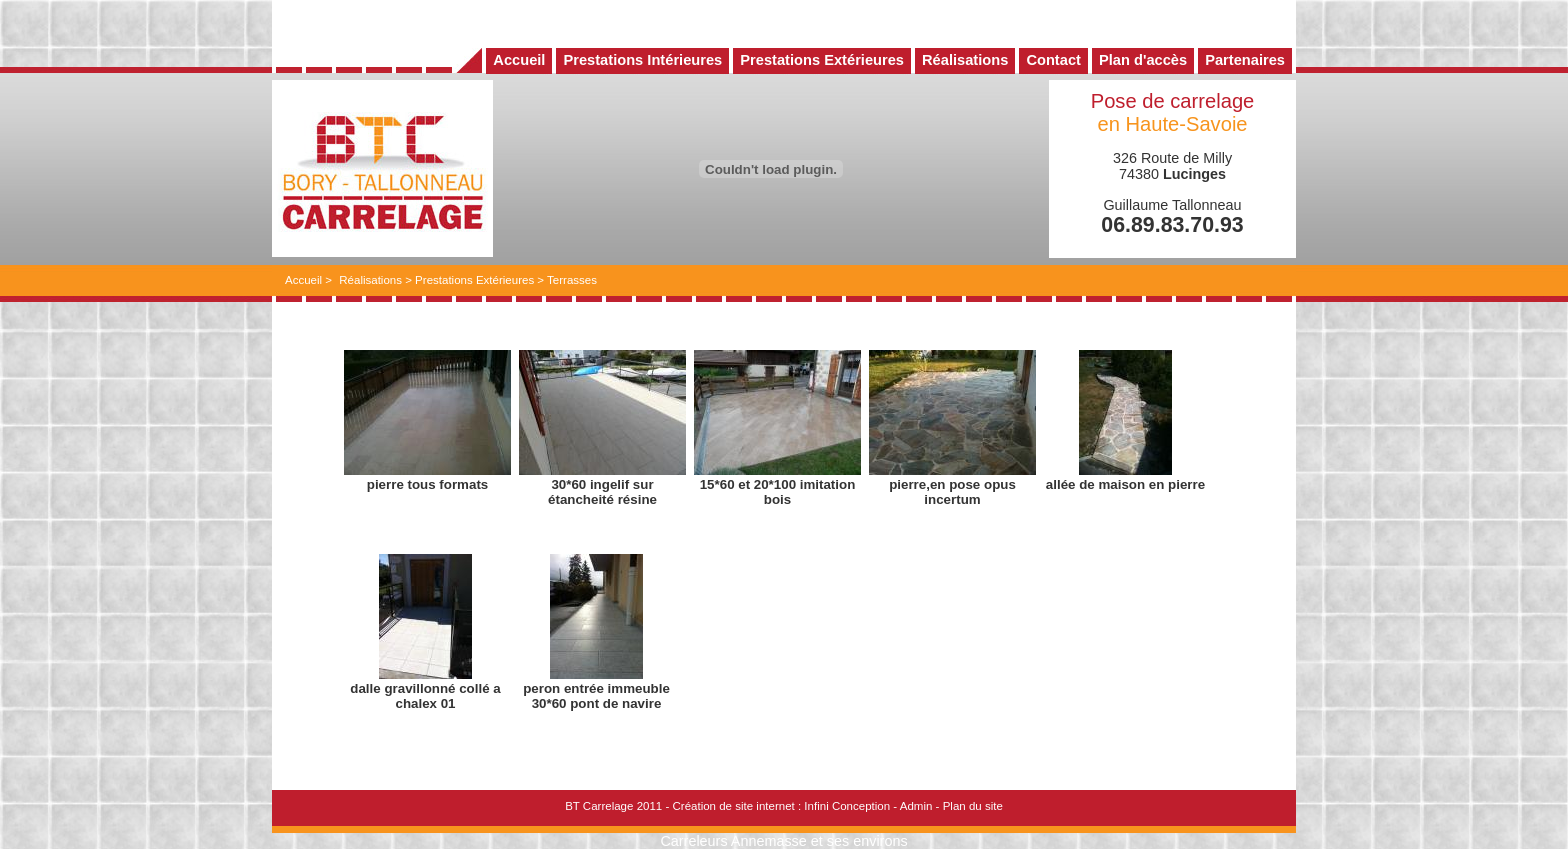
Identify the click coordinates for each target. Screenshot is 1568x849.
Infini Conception (847, 806)
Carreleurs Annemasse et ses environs (783, 841)
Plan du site (973, 806)
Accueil (303, 280)
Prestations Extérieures (474, 280)
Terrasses (572, 280)
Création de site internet (733, 806)
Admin (916, 806)
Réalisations (370, 280)
